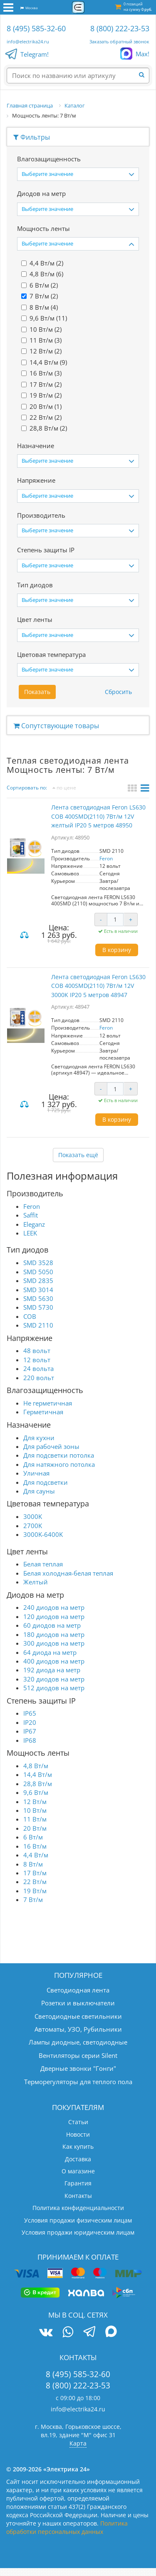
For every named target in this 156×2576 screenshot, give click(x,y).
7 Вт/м (33, 1899)
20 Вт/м (35, 1828)
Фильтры (31, 137)
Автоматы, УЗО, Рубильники (78, 2029)
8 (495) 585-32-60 (36, 28)
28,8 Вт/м (37, 1783)
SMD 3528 (38, 1262)
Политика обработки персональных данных (67, 2527)
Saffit (30, 1215)
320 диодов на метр (53, 1679)
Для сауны (39, 1491)
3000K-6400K (43, 1534)
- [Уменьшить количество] (101, 919)
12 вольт (36, 1360)
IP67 (29, 1731)
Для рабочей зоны (51, 1446)
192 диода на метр (51, 1670)
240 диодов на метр (53, 1607)
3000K (32, 1516)
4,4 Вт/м (35, 1855)
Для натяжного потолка (59, 1464)
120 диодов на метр (53, 1616)
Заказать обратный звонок (119, 41)
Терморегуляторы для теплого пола (78, 2081)
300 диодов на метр (53, 1643)
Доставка (78, 2159)
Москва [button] (28, 7)
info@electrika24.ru (28, 41)
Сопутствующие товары (56, 725)
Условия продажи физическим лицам (78, 2220)
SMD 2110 (38, 1325)
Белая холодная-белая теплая (68, 1573)
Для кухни (38, 1437)
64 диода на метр (50, 1652)
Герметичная (43, 1412)
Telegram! (34, 54)
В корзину (116, 950)
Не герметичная (47, 1403)
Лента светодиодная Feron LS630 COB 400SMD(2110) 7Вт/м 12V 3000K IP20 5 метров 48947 (98, 986)
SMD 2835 (38, 1280)
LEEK (30, 1233)
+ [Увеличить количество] (130, 919)
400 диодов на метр (53, 1661)
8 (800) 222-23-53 (119, 28)
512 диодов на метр (53, 1688)
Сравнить (25, 936)
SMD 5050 (38, 1272)
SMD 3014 (38, 1289)
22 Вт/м (35, 1881)
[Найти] (144, 75)
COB (29, 1316)
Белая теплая (43, 1564)
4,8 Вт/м (35, 1766)
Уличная (36, 1473)
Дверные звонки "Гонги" (78, 2068)
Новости (78, 2134)
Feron (106, 858)
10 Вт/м (35, 1810)
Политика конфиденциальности (78, 2208)
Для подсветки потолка (58, 1455)
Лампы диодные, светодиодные (78, 2042)
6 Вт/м (33, 1837)
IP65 (29, 1713)
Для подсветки (45, 1482)
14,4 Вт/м (37, 1774)
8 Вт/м (33, 1864)
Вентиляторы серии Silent (78, 2055)
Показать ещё (78, 1155)
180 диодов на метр (53, 1634)
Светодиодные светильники (78, 2016)
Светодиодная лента (78, 1990)
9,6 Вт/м (35, 1792)
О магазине (78, 2171)
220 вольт (38, 1377)
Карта (78, 2443)
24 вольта (38, 1368)
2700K (32, 1525)
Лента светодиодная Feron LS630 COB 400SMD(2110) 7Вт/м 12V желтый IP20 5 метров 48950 (98, 816)
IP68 (29, 1740)
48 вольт (36, 1350)
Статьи (78, 2122)
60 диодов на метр (52, 1625)
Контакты (78, 2196)
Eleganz (34, 1224)
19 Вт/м (35, 1891)
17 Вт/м (35, 1873)
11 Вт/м (35, 1819)
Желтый (35, 1582)
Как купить (78, 2146)
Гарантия (78, 2183)
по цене (64, 787)
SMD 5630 (38, 1298)
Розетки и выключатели (78, 2003)
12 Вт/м (35, 1801)
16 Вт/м (35, 1846)
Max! (142, 54)
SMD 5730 (38, 1307)
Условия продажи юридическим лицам (78, 2232)
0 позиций (138, 6)
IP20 (29, 1722)
